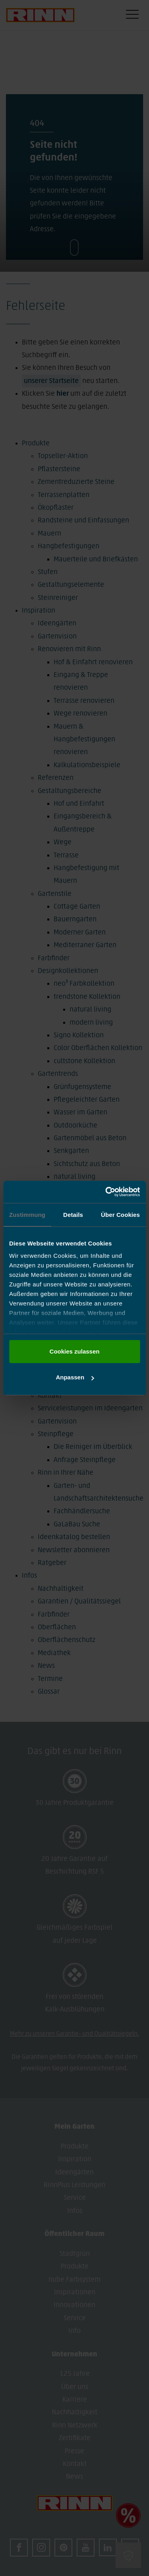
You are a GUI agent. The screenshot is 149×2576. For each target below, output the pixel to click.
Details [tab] (73, 1214)
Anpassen (75, 1377)
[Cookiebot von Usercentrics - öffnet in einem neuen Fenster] (106, 1192)
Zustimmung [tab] (27, 1214)
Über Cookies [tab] (120, 1214)
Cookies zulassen (75, 1351)
